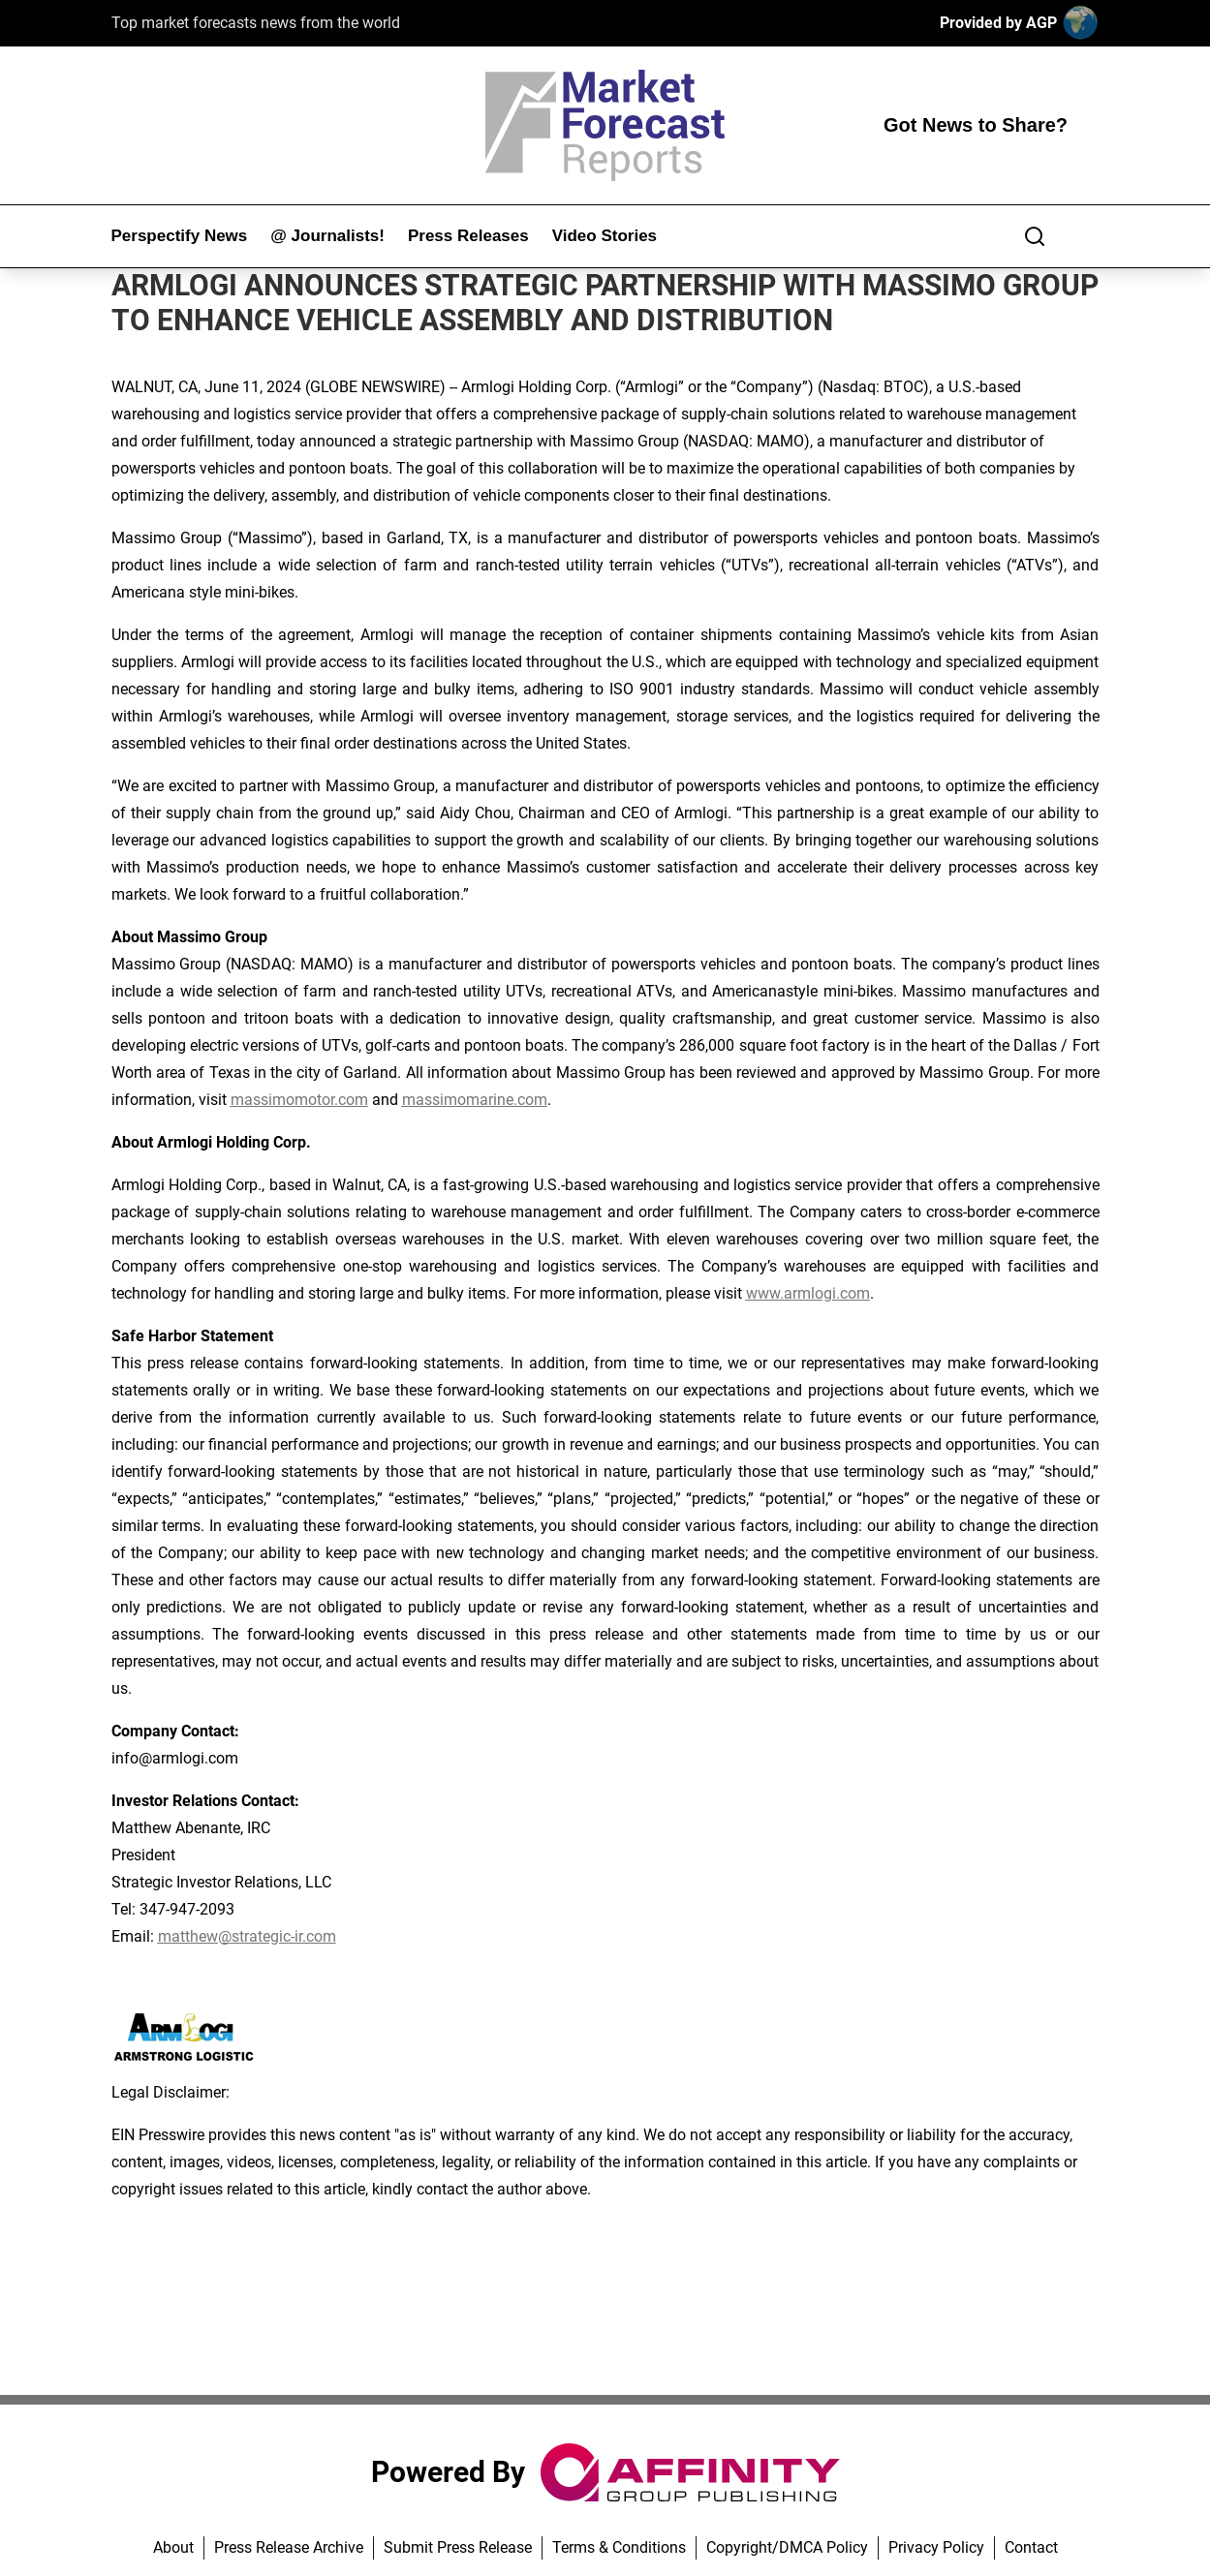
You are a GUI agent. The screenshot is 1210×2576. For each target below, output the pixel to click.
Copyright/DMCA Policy (787, 2547)
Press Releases (468, 236)
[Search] (1034, 236)
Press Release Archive (288, 2547)
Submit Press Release (458, 2547)
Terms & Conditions (619, 2547)
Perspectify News (179, 236)
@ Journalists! (327, 236)
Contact (1031, 2547)
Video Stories (604, 236)
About (173, 2547)
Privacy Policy (936, 2547)
